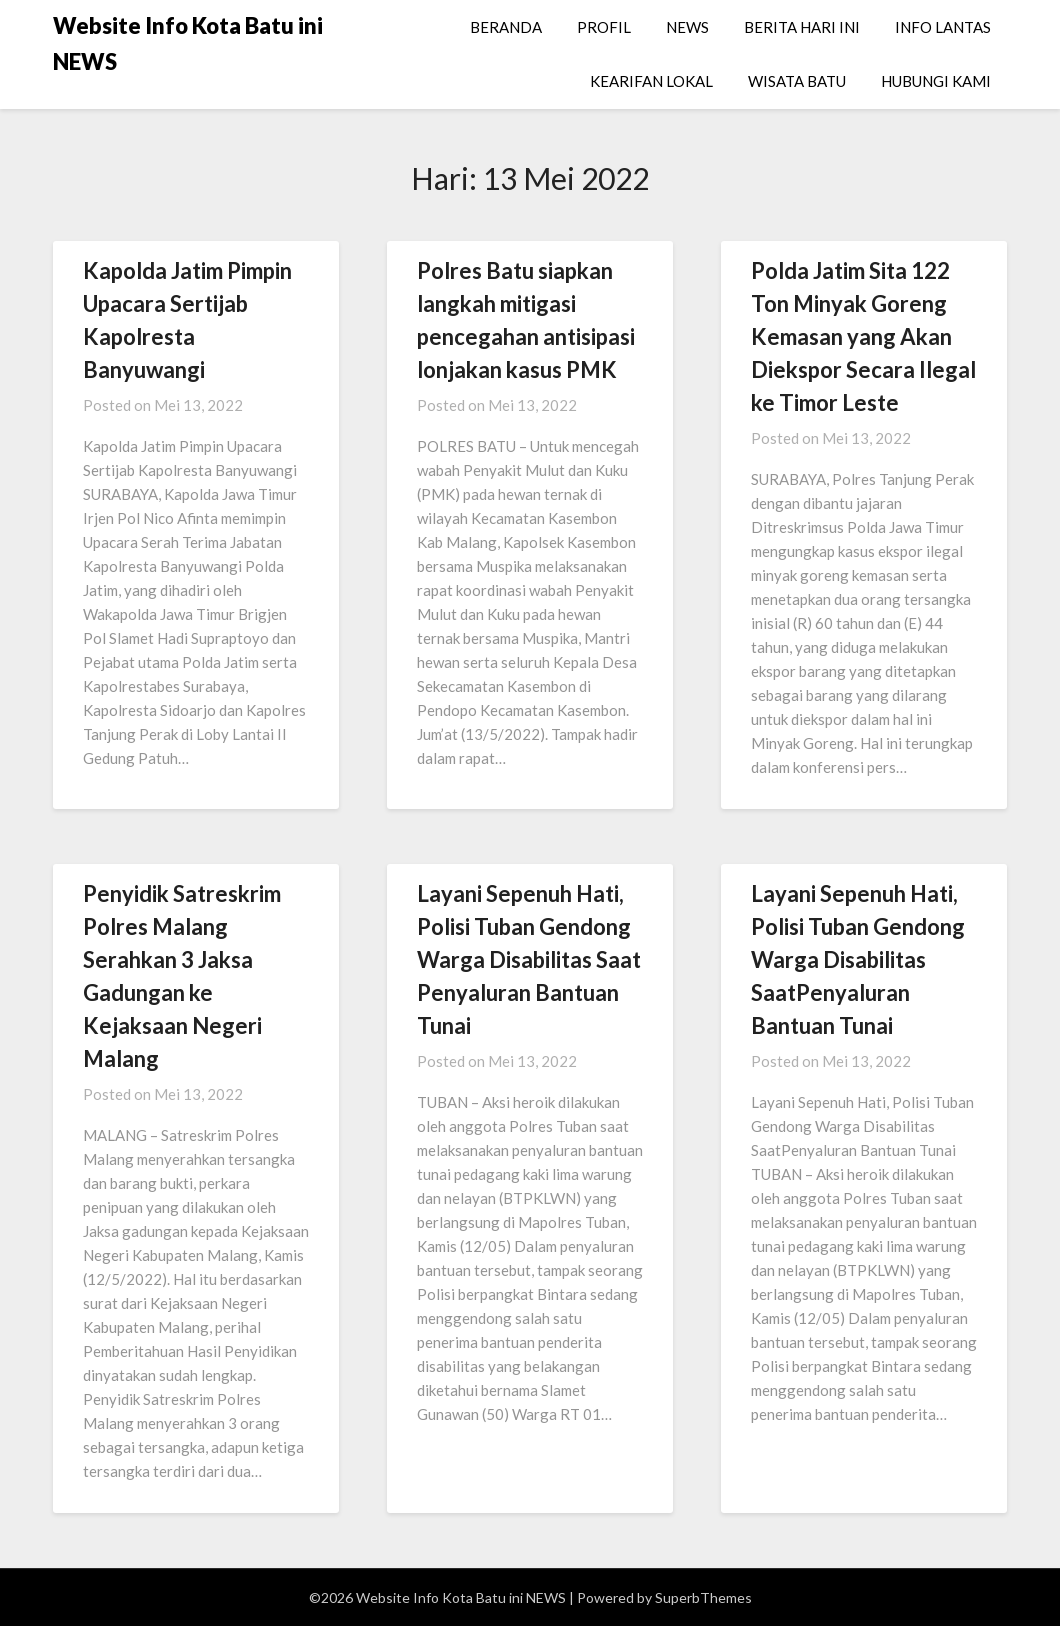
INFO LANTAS (943, 27)
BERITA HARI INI (802, 27)
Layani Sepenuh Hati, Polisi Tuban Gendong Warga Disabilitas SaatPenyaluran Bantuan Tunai (858, 959)
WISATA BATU (797, 81)
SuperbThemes (703, 1597)
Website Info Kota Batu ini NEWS (188, 43)
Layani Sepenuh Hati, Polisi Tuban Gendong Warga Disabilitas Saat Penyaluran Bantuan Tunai (529, 959)
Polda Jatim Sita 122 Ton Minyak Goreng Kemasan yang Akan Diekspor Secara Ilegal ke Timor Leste (863, 336)
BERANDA (506, 27)
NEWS (687, 27)
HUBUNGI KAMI (936, 81)
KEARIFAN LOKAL (651, 81)
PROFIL (604, 27)
